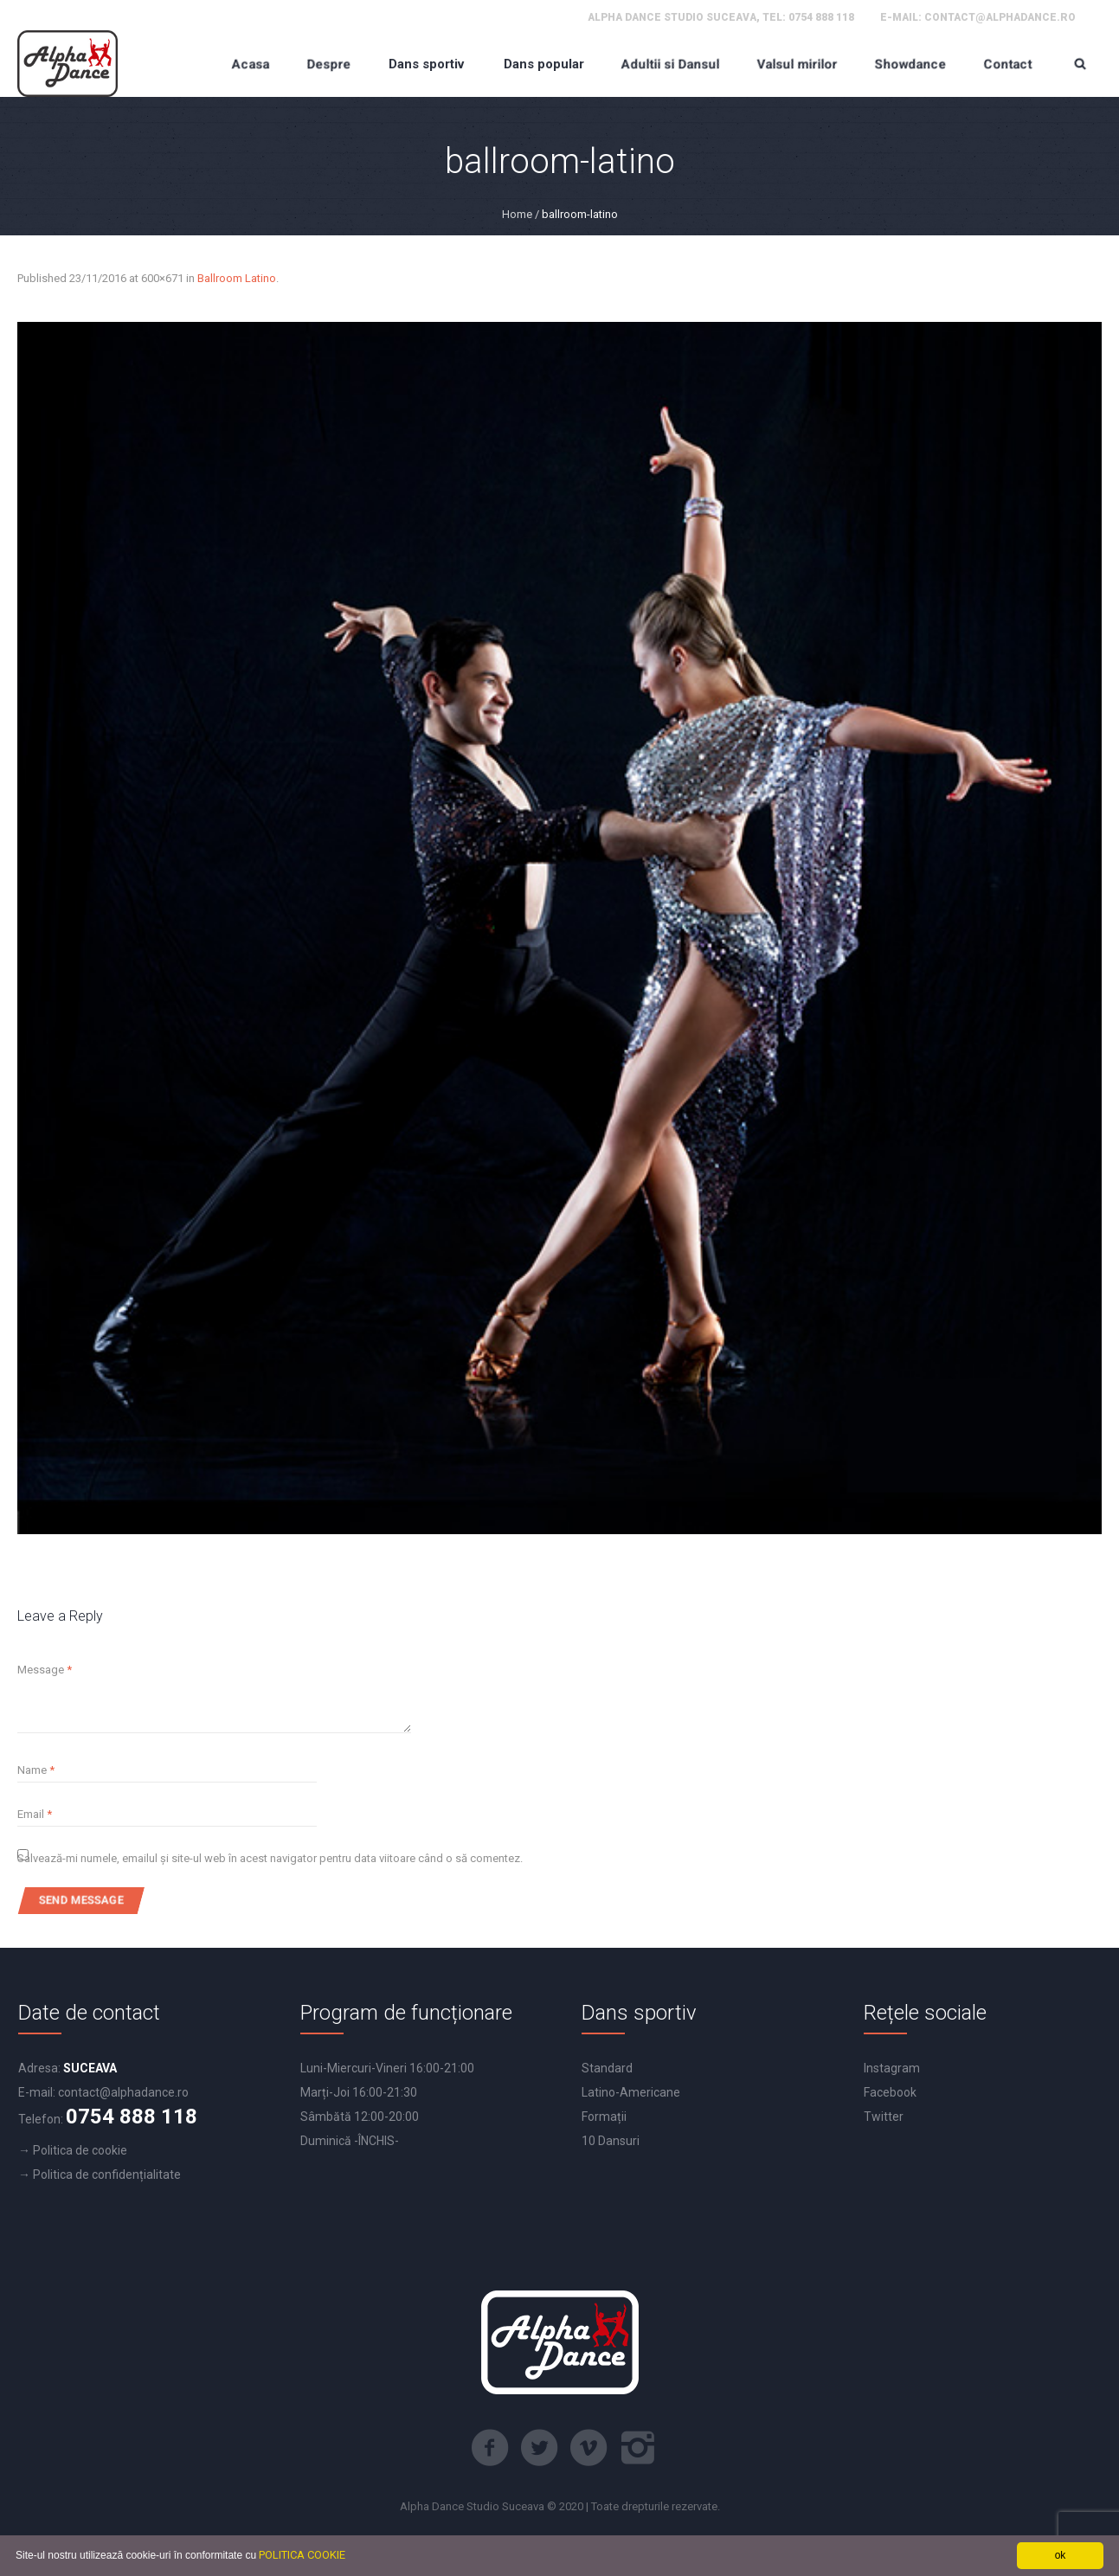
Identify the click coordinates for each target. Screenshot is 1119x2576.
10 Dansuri (611, 2141)
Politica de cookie (80, 2150)
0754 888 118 (821, 17)
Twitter (884, 2116)
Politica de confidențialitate (107, 2174)
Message (44, 1669)
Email (34, 1814)
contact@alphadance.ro (1000, 17)
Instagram (892, 2068)
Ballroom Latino (236, 278)
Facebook (890, 2092)
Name (36, 1769)
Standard (607, 2068)
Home (517, 214)
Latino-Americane (631, 2092)
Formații (604, 2116)
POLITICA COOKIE (302, 2554)
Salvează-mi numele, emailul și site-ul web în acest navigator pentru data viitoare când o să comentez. (270, 1858)
